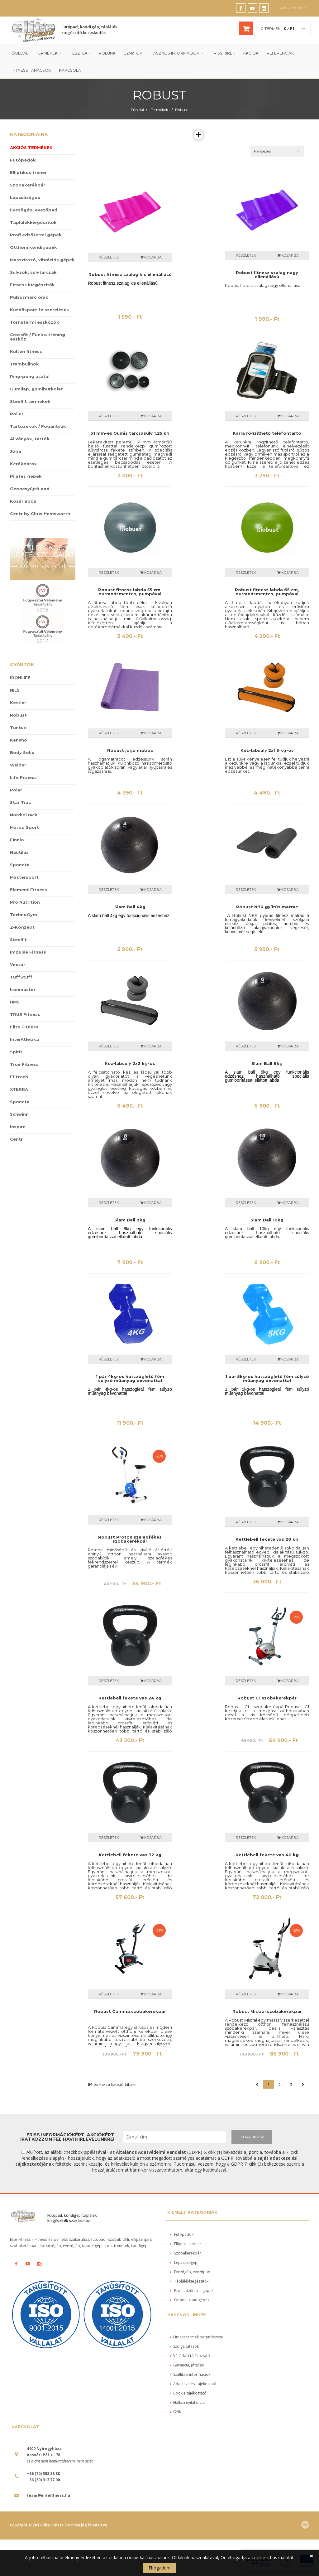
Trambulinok (24, 365)
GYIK (175, 2413)
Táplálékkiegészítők (33, 223)
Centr (16, 1140)
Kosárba (151, 259)
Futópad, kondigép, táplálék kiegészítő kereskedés (89, 30)
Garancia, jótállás (187, 2366)
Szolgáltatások (184, 2348)
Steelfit (18, 941)
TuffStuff (21, 978)
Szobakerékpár (27, 186)
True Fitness (24, 1065)
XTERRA (19, 1090)
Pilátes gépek (26, 477)
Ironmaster (23, 990)
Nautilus (19, 853)
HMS (15, 1003)
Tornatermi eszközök (34, 323)
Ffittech (19, 1078)
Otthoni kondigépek (33, 248)
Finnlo (17, 841)
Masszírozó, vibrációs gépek (42, 261)
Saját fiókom (292, 8)
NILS (15, 691)
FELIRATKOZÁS (252, 2138)
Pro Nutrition (25, 903)
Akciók (247, 53)
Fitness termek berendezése (196, 2338)
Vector (17, 966)
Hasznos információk (175, 53)
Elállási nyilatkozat (187, 2404)
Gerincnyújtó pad (30, 490)
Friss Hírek (220, 53)
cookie (258, 2557)
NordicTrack (23, 816)
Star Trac (20, 803)
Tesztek (79, 53)
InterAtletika (24, 1040)
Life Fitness (23, 778)
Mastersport (24, 878)
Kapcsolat (70, 71)
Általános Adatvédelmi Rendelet (151, 2153)
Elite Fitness (24, 1028)
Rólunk (106, 53)
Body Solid (22, 754)
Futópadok (23, 161)
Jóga (15, 452)
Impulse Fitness (28, 953)
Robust (181, 111)
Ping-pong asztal (30, 377)
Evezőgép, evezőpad (33, 211)
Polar (16, 791)
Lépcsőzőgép (25, 198)
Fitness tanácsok (31, 71)
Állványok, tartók (30, 440)
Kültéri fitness (26, 352)
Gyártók (131, 53)
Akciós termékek (31, 149)
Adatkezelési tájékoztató (193, 2385)
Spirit (16, 1053)
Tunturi (18, 729)
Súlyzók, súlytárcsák (33, 273)
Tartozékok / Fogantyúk (38, 427)
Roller (16, 415)
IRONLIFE (20, 679)
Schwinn (19, 1115)
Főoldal (18, 53)
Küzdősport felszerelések (39, 311)
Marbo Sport (24, 828)
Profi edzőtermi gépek (36, 236)
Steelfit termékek (30, 402)
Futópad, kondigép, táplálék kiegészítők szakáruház (72, 2219)
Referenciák (276, 53)
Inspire (18, 1128)
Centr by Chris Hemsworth (40, 515)
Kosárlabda (23, 502)
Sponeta (20, 866)
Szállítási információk (190, 2376)
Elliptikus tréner (28, 174)
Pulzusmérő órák (29, 298)
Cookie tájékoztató (188, 2394)
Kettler (18, 704)
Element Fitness (28, 891)
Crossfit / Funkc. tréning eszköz (37, 338)
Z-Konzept (22, 928)
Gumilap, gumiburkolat (36, 390)
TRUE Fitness (25, 1015)
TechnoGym (23, 916)
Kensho (18, 741)
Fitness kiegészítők (32, 286)
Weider (18, 766)
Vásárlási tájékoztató (190, 2357)
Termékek (48, 53)
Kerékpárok (23, 465)
